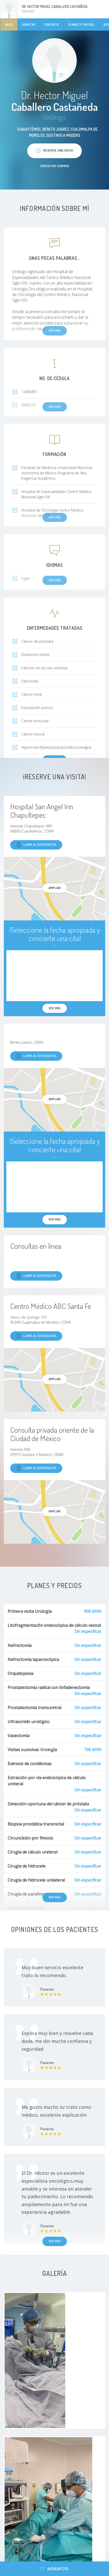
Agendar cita (54, 2569)
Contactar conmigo (54, 166)
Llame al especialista (36, 844)
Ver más (55, 1897)
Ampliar (55, 888)
